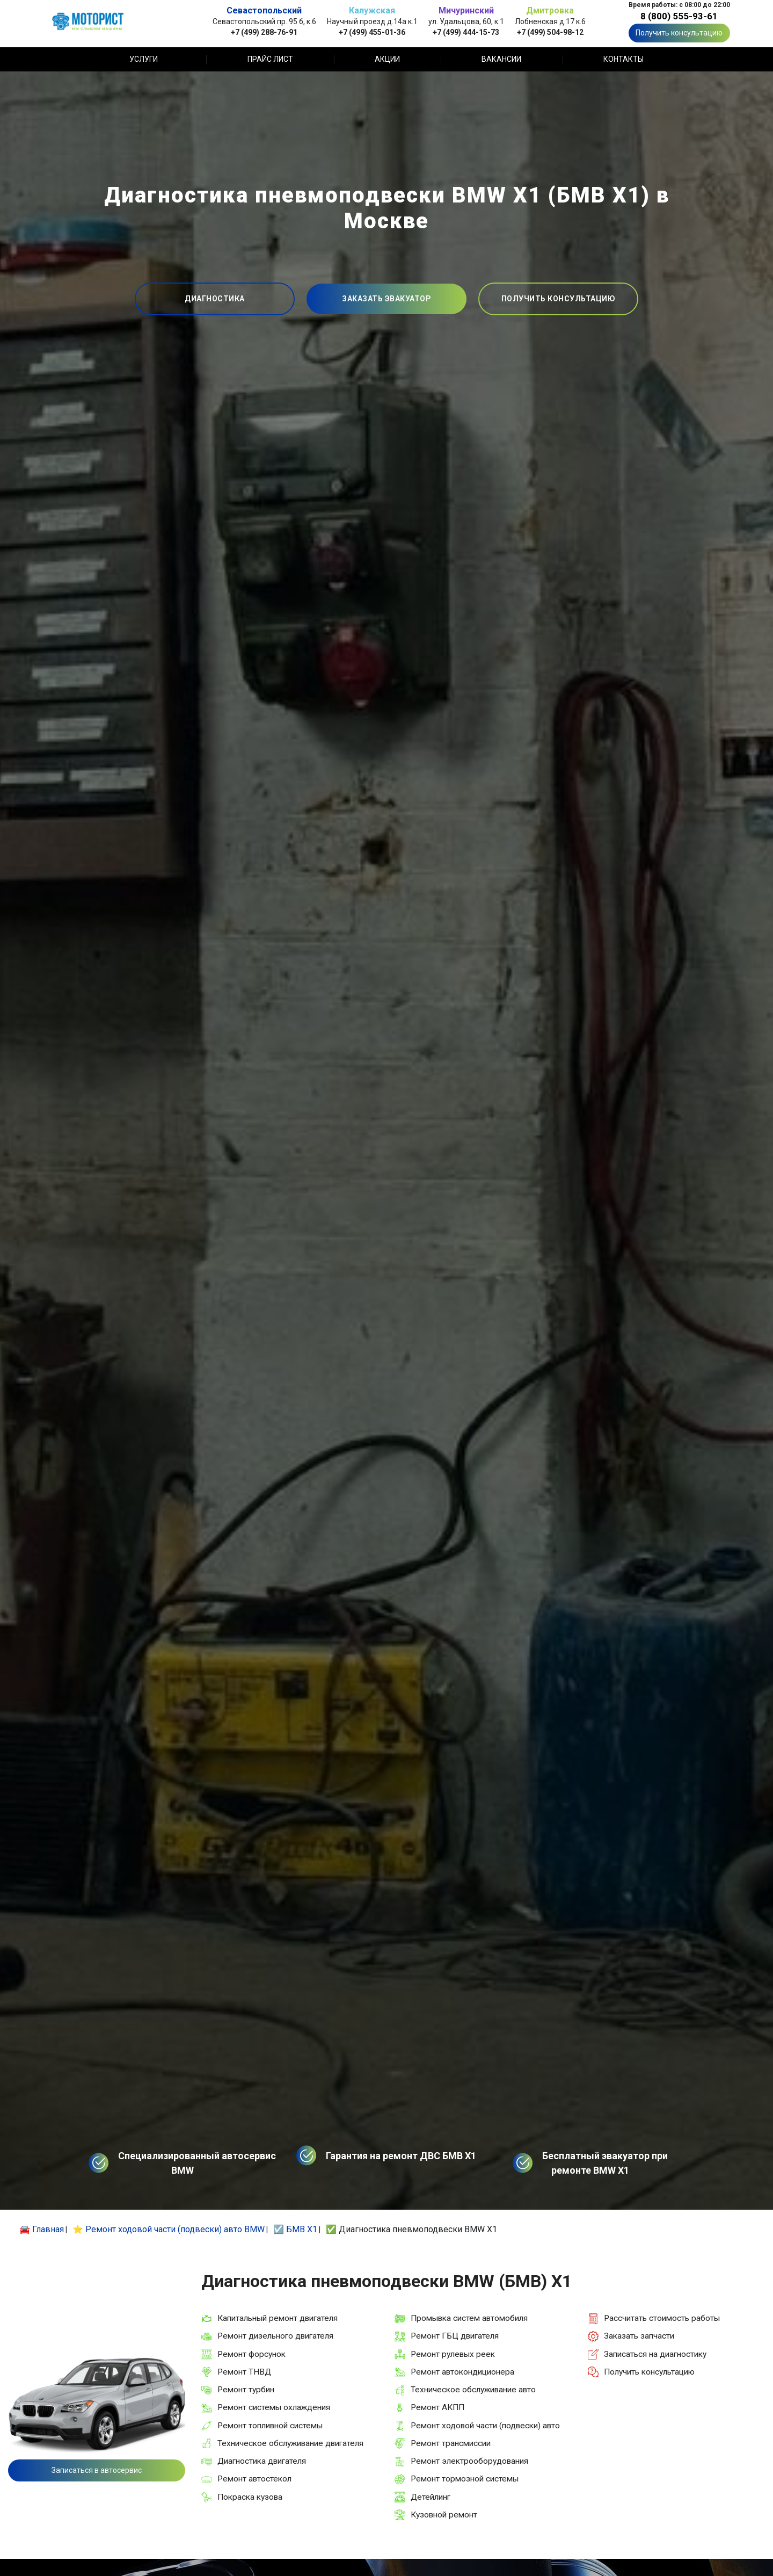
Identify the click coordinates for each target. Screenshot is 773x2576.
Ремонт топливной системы (270, 2425)
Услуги (143, 59)
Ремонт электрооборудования (469, 2461)
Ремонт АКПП (437, 2407)
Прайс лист (270, 59)
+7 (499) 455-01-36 (372, 32)
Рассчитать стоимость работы (662, 2318)
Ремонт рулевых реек (453, 2354)
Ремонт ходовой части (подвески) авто (485, 2425)
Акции (387, 59)
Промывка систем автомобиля (469, 2318)
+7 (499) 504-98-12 (550, 32)
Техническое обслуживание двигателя (290, 2443)
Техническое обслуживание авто (473, 2389)
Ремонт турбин (245, 2389)
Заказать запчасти (639, 2336)
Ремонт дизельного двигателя (275, 2336)
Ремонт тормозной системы (465, 2479)
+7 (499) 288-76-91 (264, 32)
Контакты (623, 59)
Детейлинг (430, 2497)
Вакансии (501, 59)
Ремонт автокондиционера (462, 2372)
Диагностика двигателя (261, 2461)
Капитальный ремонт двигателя (277, 2318)
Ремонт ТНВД (244, 2372)
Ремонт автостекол (254, 2479)
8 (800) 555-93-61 (679, 16)
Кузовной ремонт (444, 2515)
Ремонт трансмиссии (451, 2443)
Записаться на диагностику (655, 2354)
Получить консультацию (679, 32)
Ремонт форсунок (251, 2354)
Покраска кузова (249, 2497)
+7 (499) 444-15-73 (466, 32)
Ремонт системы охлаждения (273, 2407)
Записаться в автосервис (97, 2470)
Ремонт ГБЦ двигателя (455, 2336)
